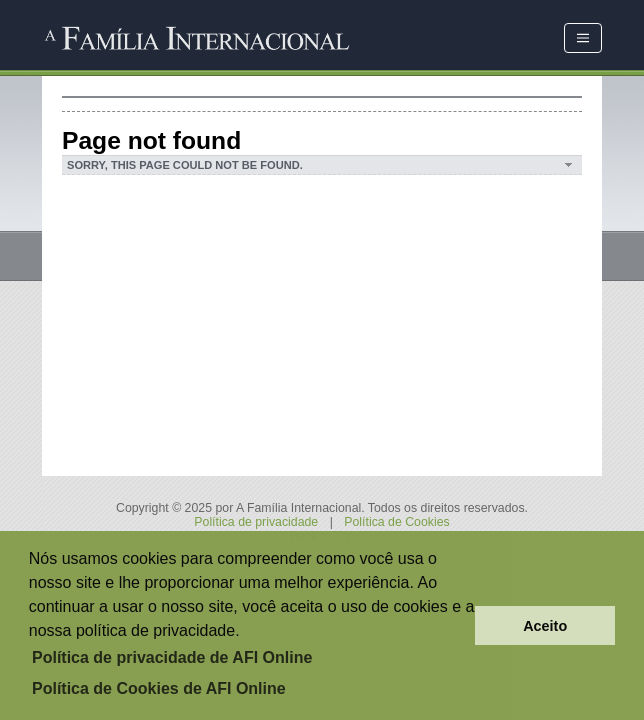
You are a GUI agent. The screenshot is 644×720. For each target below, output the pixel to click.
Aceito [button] (545, 626)
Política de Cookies (396, 522)
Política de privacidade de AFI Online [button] (172, 657)
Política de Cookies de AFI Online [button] (159, 688)
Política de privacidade (256, 522)
